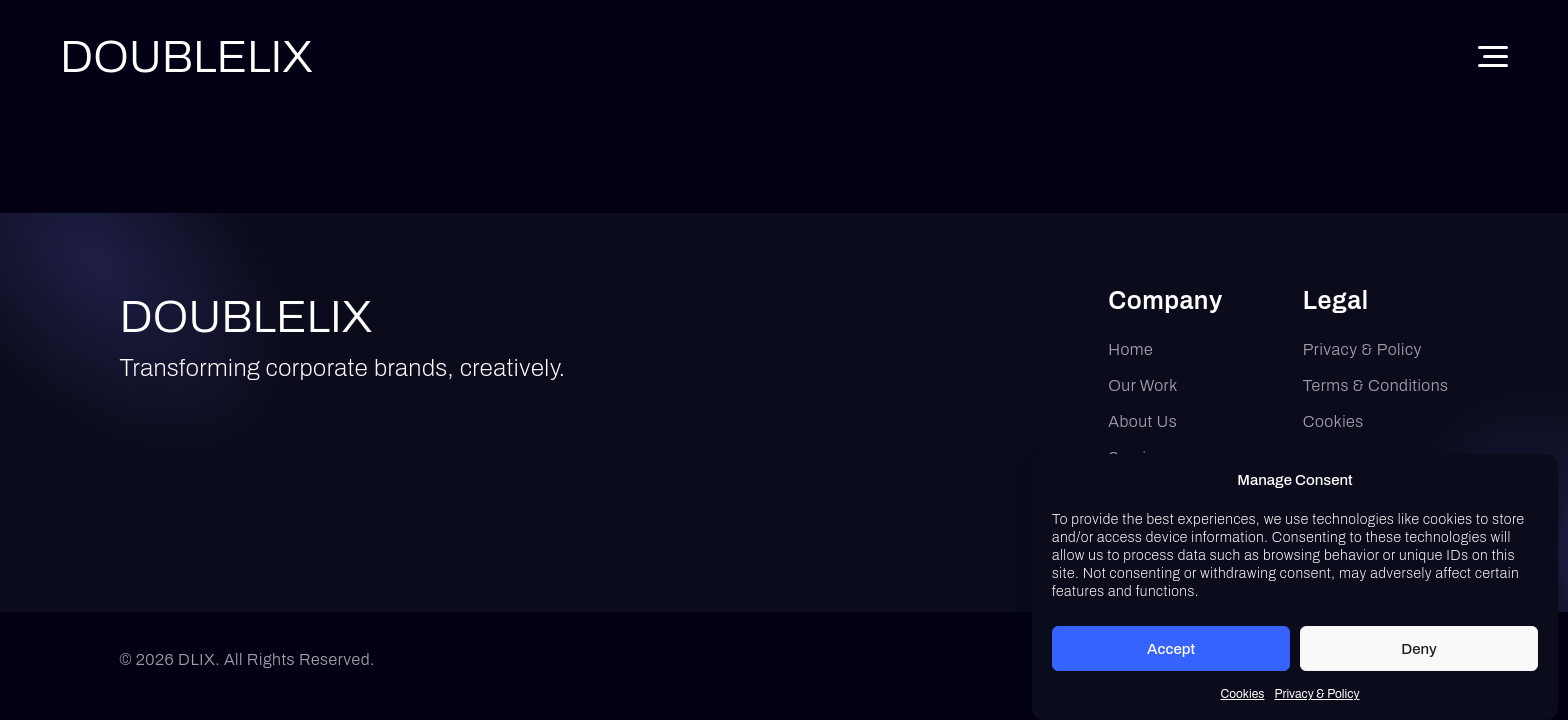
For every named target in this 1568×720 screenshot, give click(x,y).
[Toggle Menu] (1493, 56)
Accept (1171, 652)
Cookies (1242, 698)
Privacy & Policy (1316, 698)
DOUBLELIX (246, 316)
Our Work (1143, 385)
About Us (1142, 421)
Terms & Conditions (1376, 385)
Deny (1419, 652)
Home (1130, 349)
